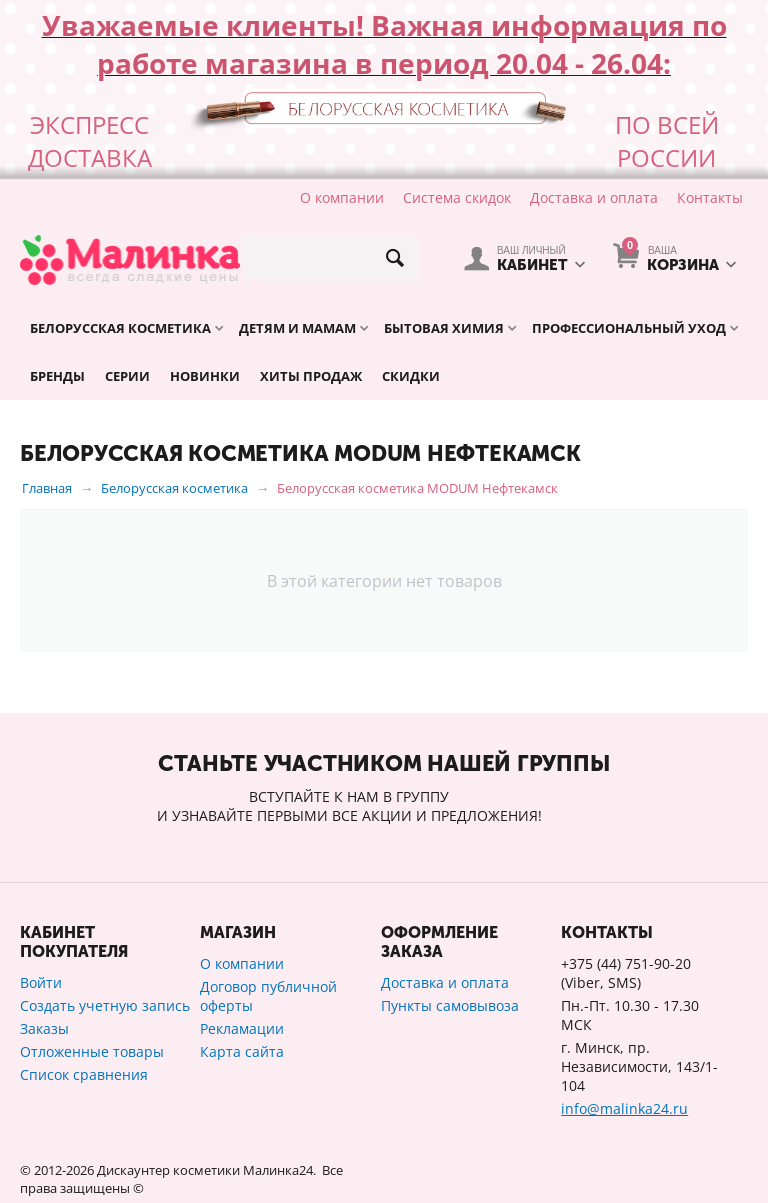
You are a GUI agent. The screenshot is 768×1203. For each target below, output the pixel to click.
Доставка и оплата (594, 197)
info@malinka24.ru (624, 1108)
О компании (342, 197)
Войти (41, 982)
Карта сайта (242, 1051)
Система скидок (457, 197)
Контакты (710, 197)
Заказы (44, 1028)
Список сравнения (84, 1074)
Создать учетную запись (105, 1005)
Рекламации (242, 1028)
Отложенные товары (92, 1051)
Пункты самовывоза (450, 1005)
